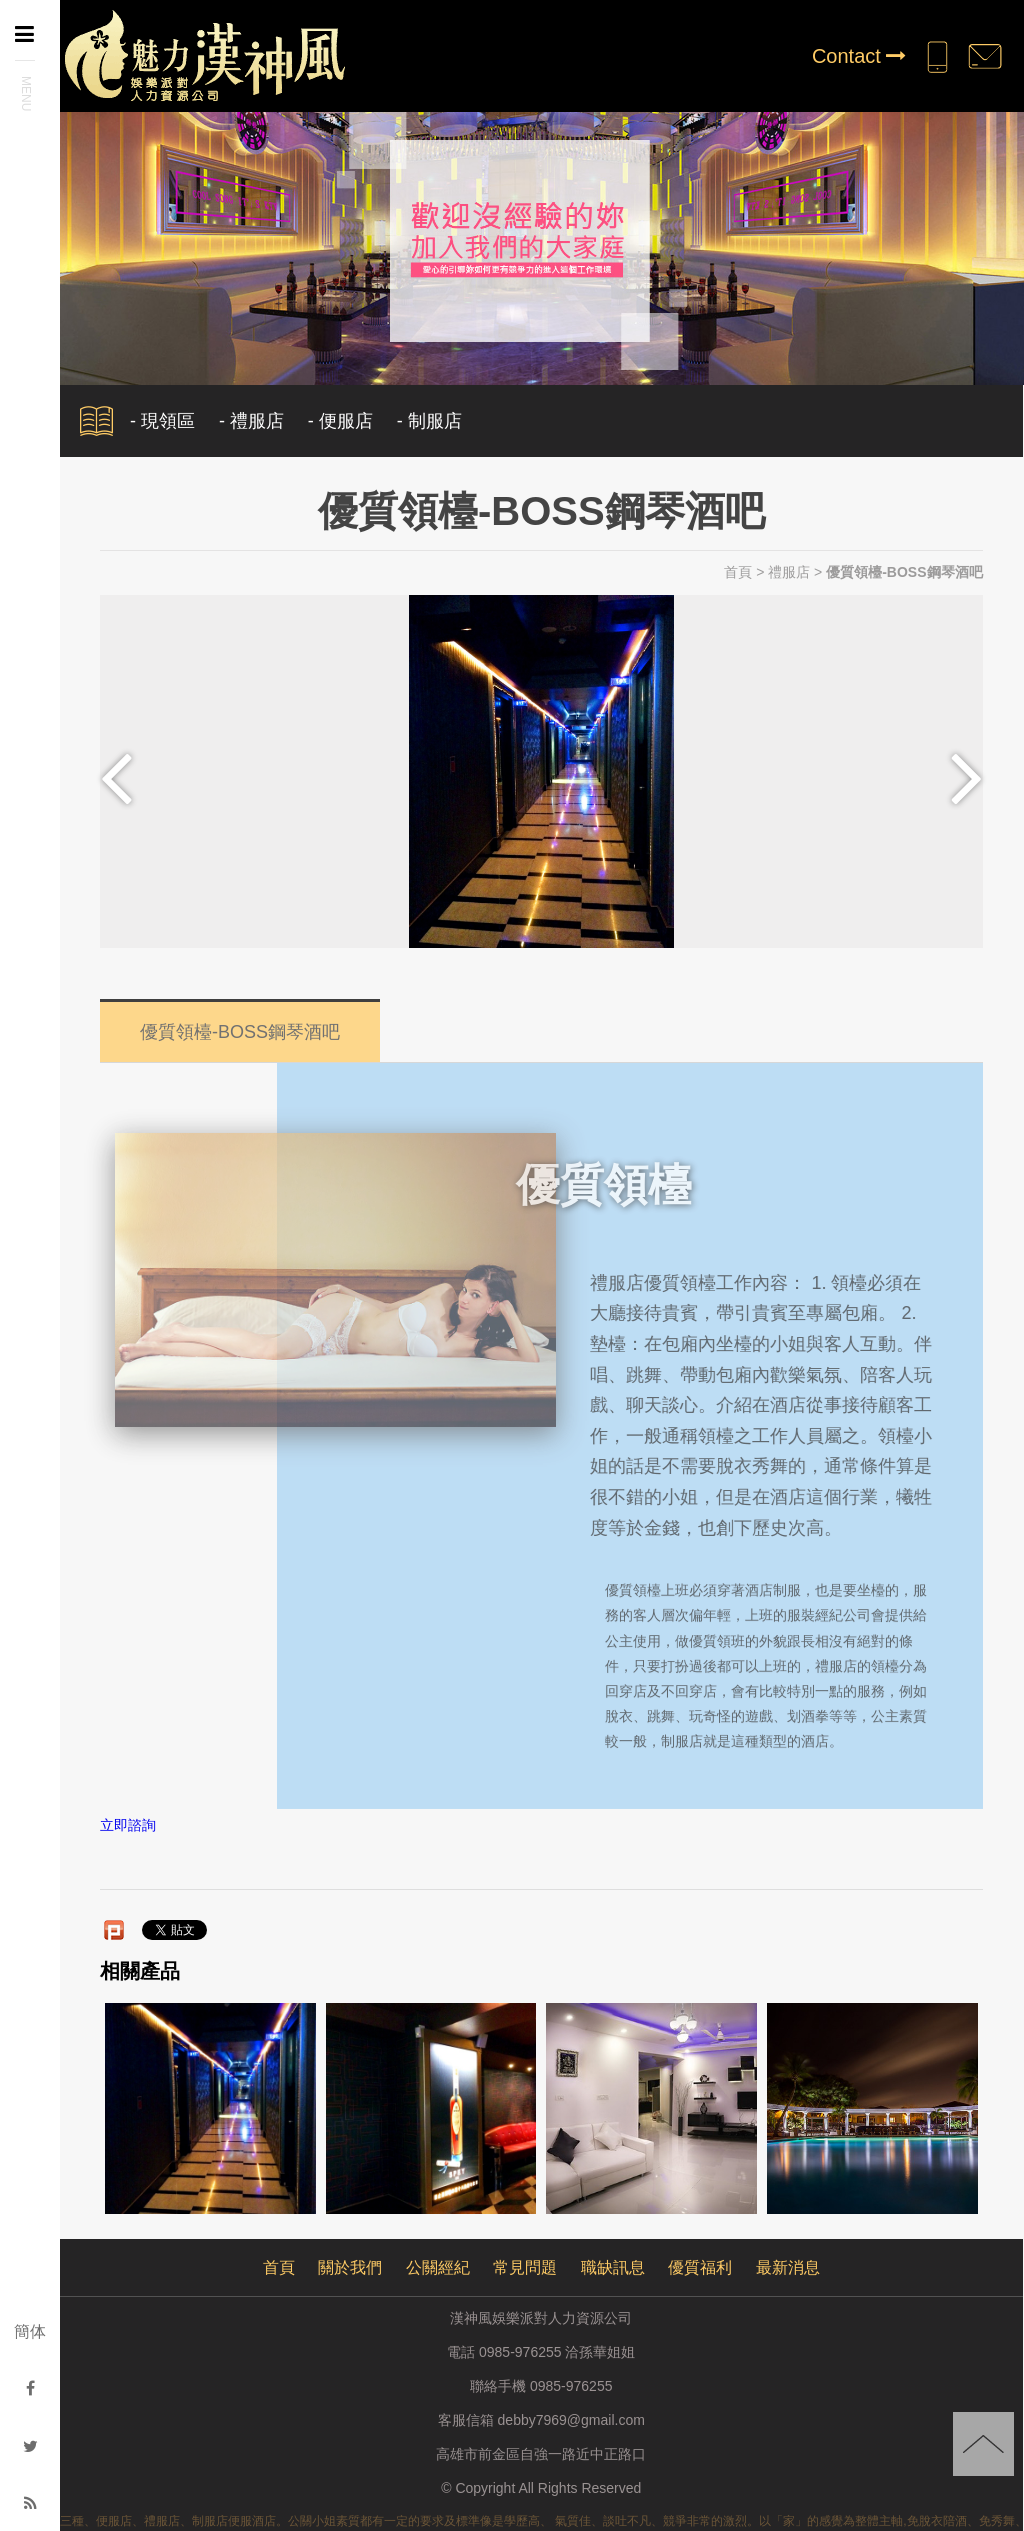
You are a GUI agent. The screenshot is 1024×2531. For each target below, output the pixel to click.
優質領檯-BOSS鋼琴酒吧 (240, 1025)
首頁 (738, 572)
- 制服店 (429, 421)
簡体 (30, 2331)
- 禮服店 (251, 421)
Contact (859, 56)
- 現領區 (162, 421)
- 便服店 (340, 421)
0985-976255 (571, 2386)
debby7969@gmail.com (571, 2420)
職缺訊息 (613, 2267)
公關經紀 (438, 2267)
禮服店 (789, 572)
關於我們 (350, 2267)
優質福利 (700, 2267)
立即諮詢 (128, 1826)
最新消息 (788, 2267)
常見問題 (525, 2267)
